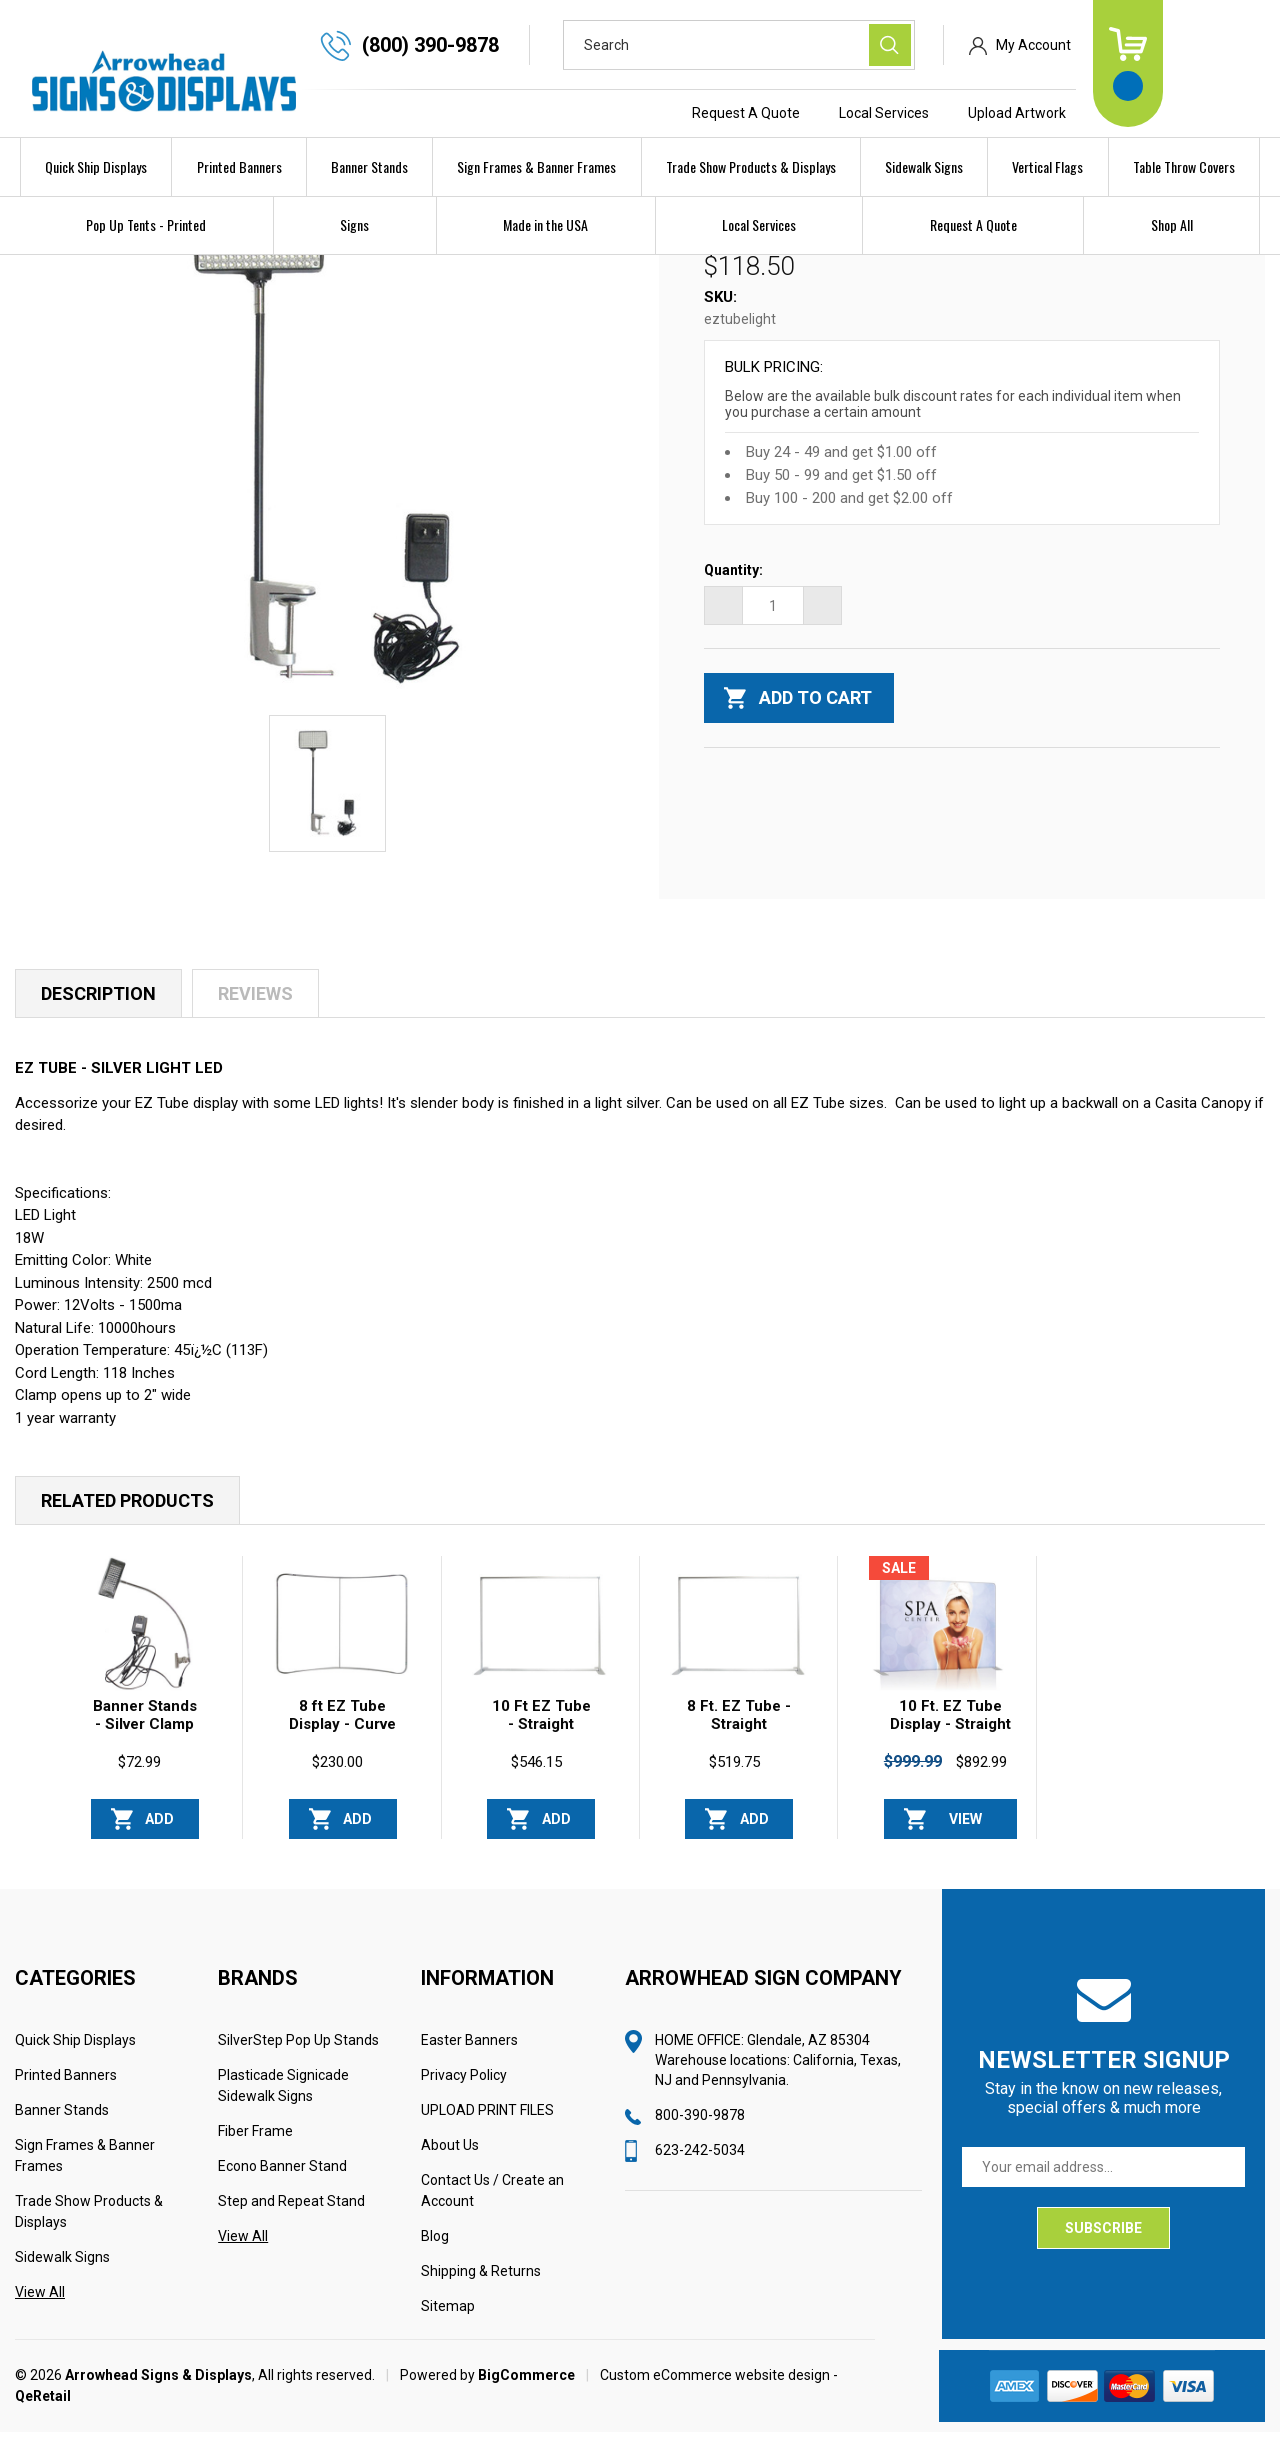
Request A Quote (842, 113)
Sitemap (448, 2338)
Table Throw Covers (1184, 166)
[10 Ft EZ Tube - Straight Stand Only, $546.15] (540, 1656)
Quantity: (733, 603)
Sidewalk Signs (924, 166)
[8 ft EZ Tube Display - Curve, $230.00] (342, 1656)
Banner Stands (369, 166)
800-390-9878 (700, 2147)
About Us (450, 2177)
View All (40, 2324)
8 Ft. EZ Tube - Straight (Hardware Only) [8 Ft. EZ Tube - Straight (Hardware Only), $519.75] (739, 1765)
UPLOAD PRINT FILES (487, 2142)
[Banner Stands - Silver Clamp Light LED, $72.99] (144, 1656)
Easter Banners (469, 2072)
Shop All (1172, 224)
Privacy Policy (464, 2107)
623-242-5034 (700, 2182)
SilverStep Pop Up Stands (298, 2072)
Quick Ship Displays (96, 166)
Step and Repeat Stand (291, 2233)
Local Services (980, 113)
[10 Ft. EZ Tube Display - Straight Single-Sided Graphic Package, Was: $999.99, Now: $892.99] (937, 1656)
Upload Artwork (1113, 113)
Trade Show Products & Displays (751, 166)
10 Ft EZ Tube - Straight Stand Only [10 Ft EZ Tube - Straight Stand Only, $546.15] (541, 1756)
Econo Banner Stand (282, 2198)
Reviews (255, 1025)
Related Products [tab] (127, 1532)
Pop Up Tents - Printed (146, 224)
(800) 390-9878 (526, 45)
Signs (354, 224)
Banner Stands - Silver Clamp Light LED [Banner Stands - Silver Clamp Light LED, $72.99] (145, 1756)
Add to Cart (160, 1857)
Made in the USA (545, 224)
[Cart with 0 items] (1224, 63)
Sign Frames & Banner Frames (536, 166)
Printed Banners (239, 166)
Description (98, 1025)
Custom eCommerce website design (715, 2407)
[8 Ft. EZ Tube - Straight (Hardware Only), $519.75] (738, 1656)
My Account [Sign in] (1129, 45)
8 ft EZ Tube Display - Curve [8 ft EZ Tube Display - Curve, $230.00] (342, 1747)
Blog (435, 2268)
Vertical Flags (1047, 166)
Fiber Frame (255, 2163)
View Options (965, 1857)
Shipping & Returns (481, 2303)
